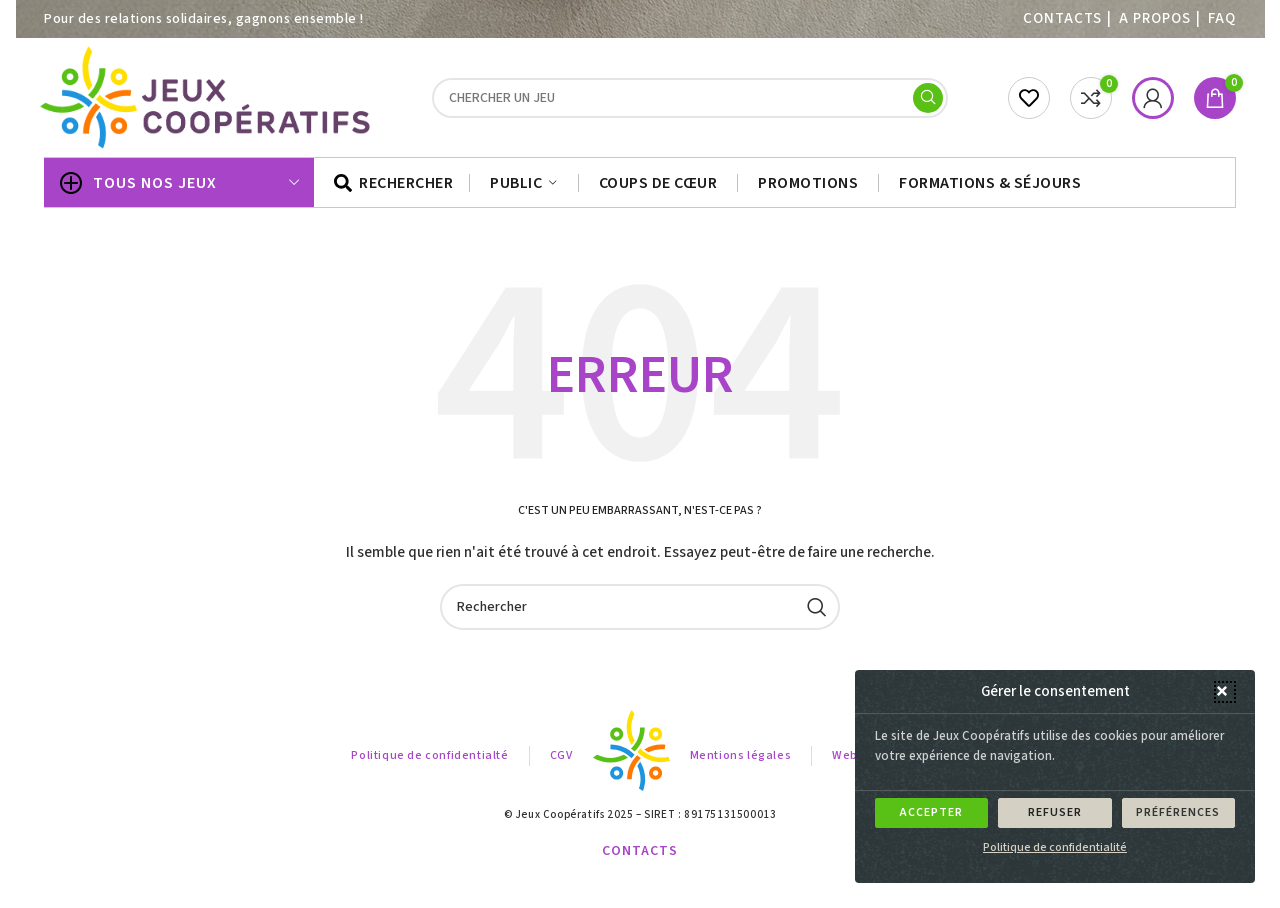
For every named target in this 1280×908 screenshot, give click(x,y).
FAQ (1222, 18)
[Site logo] (208, 97)
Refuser (1055, 812)
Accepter (931, 812)
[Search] (690, 98)
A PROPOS (1154, 18)
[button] (1225, 692)
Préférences (1178, 812)
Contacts (1062, 18)
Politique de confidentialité (1055, 847)
